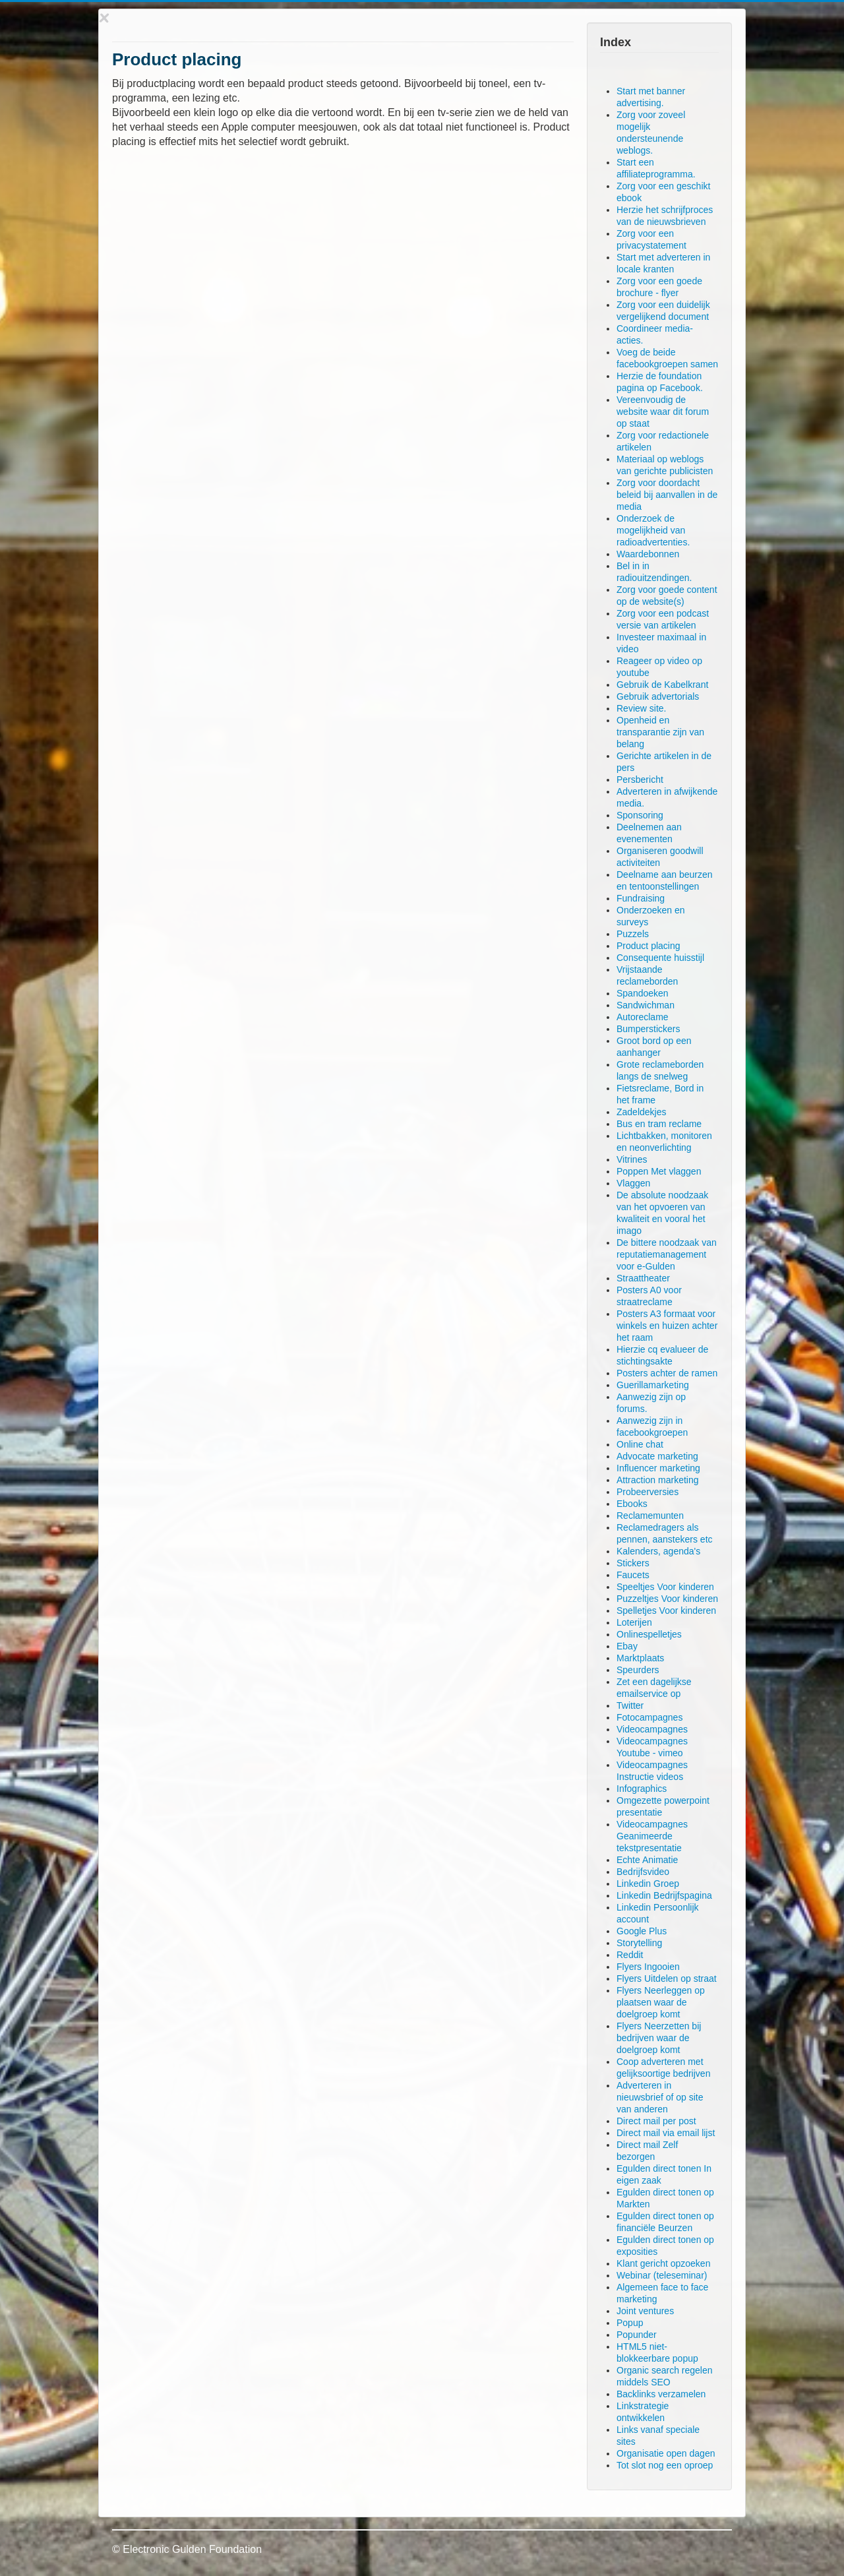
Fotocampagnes (649, 1717)
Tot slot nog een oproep (665, 2465)
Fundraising (641, 898)
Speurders (638, 1670)
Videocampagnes (652, 1729)
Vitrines (632, 1159)
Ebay (627, 1646)
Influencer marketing (658, 1468)
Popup (630, 2322)
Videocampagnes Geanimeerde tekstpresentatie (652, 1836)
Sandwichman (646, 1005)
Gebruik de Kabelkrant (662, 684)
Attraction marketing (658, 1480)
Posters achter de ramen (667, 1373)
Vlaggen (633, 1183)
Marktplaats (640, 1658)
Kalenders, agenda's (658, 1551)
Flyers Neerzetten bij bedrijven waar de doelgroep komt (659, 2038)
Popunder (637, 2334)
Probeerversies (647, 1492)
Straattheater (643, 1278)
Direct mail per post (656, 2121)
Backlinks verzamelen (661, 2394)
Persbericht (640, 779)
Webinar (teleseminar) (662, 2275)
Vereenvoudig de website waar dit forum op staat (663, 411)
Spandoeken (643, 993)
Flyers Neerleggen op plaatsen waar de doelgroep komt (661, 2002)
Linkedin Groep (648, 1883)
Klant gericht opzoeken (663, 2263)
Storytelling (639, 1943)
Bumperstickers (648, 1029)
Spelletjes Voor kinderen (666, 1610)
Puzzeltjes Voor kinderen (667, 1598)
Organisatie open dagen (666, 2453)
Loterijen (634, 1622)
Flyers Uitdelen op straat (667, 1978)
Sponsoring (640, 815)
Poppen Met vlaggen (659, 1171)
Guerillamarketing (653, 1385)
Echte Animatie (647, 1860)
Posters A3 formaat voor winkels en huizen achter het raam (667, 1325)
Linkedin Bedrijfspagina (664, 1895)
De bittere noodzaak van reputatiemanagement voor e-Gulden (667, 1254)
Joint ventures (645, 2311)
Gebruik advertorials (658, 696)
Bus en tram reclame (659, 1124)
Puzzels (633, 934)
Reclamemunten (650, 1515)
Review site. (641, 708)
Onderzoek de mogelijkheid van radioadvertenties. (653, 530)
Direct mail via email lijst (666, 2133)
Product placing (648, 945)
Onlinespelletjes (649, 1634)
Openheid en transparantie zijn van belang (660, 732)
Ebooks (632, 1503)
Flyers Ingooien (648, 1966)
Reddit (630, 1954)
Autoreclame (643, 1017)
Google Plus (642, 1931)
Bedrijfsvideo (643, 1871)
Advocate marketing (657, 1456)
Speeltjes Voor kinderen (665, 1586)
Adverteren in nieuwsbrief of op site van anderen (660, 2097)
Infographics (642, 1788)
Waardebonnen (648, 554)
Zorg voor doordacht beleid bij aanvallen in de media (667, 494)
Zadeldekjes (642, 1112)
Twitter (630, 1705)
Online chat (640, 1444)
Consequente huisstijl (660, 957)
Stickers (633, 1563)
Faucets (633, 1575)
